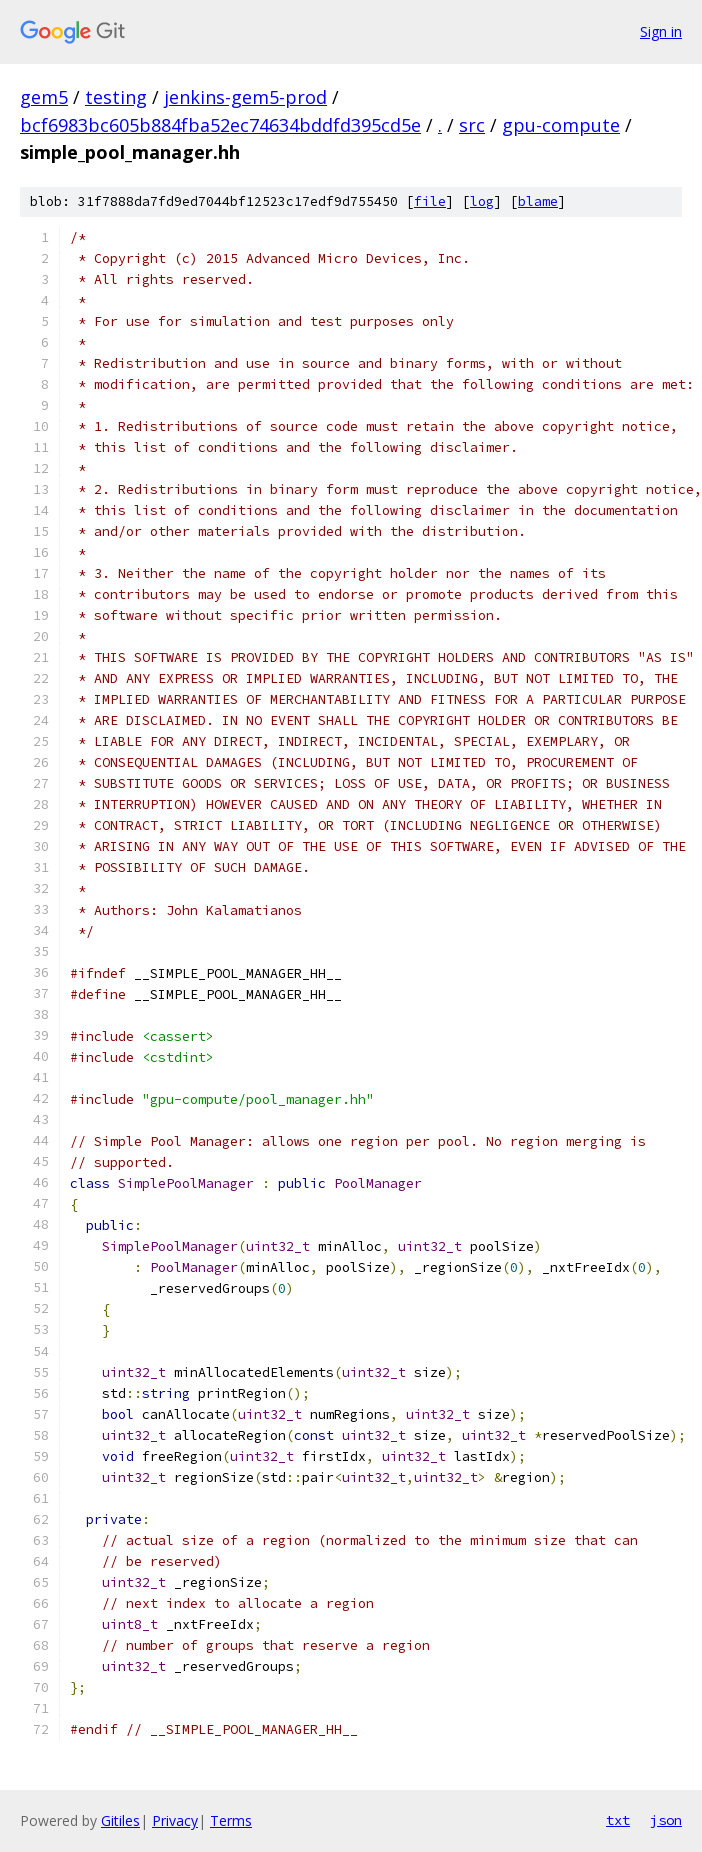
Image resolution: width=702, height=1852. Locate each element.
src (472, 125)
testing (116, 97)
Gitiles (120, 1820)
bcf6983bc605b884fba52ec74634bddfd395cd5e (220, 125)
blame (538, 201)
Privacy (175, 1820)
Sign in (661, 31)
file (430, 201)
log (482, 201)
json (666, 1820)
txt (618, 1820)
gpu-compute (561, 125)
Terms (231, 1820)
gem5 (44, 97)
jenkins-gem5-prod (245, 97)
